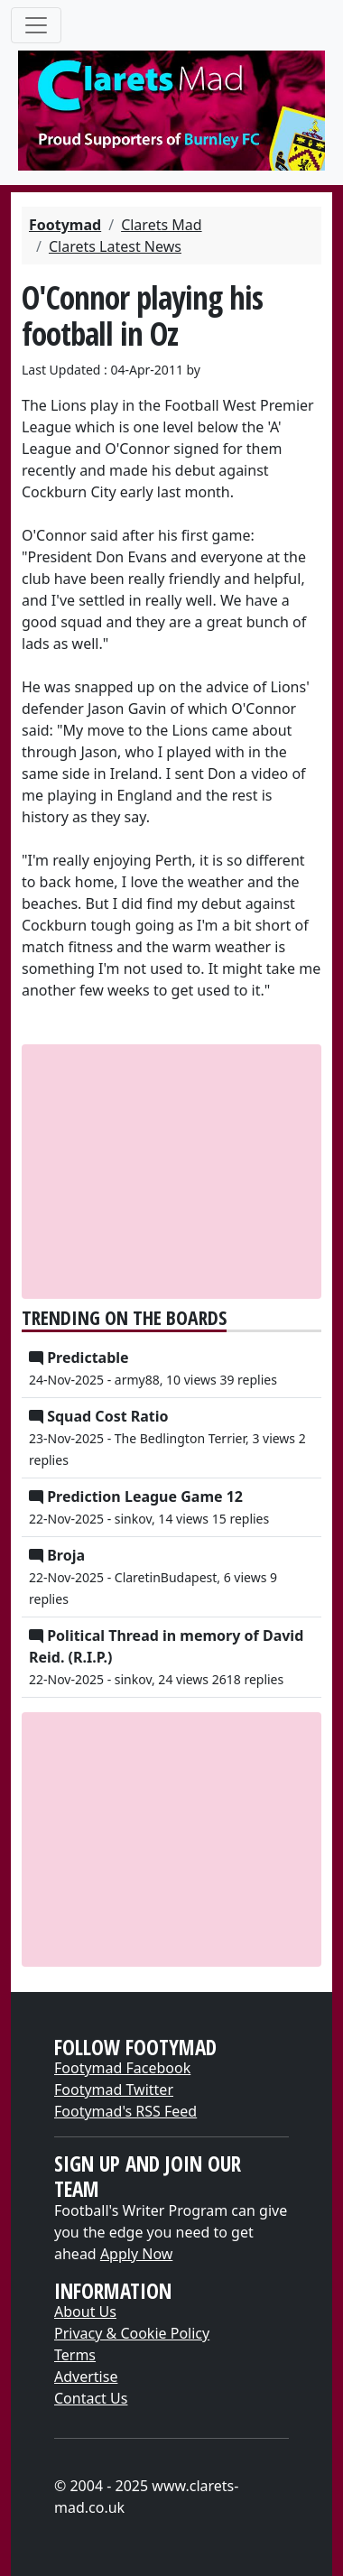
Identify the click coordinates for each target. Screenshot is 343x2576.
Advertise (85, 2376)
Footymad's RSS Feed (125, 2111)
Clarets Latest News (115, 246)
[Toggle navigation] (36, 25)
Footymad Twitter (113, 2089)
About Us (85, 2311)
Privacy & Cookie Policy (131, 2333)
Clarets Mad (161, 225)
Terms (75, 2355)
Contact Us (90, 2398)
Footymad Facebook (122, 2068)
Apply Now (136, 2254)
